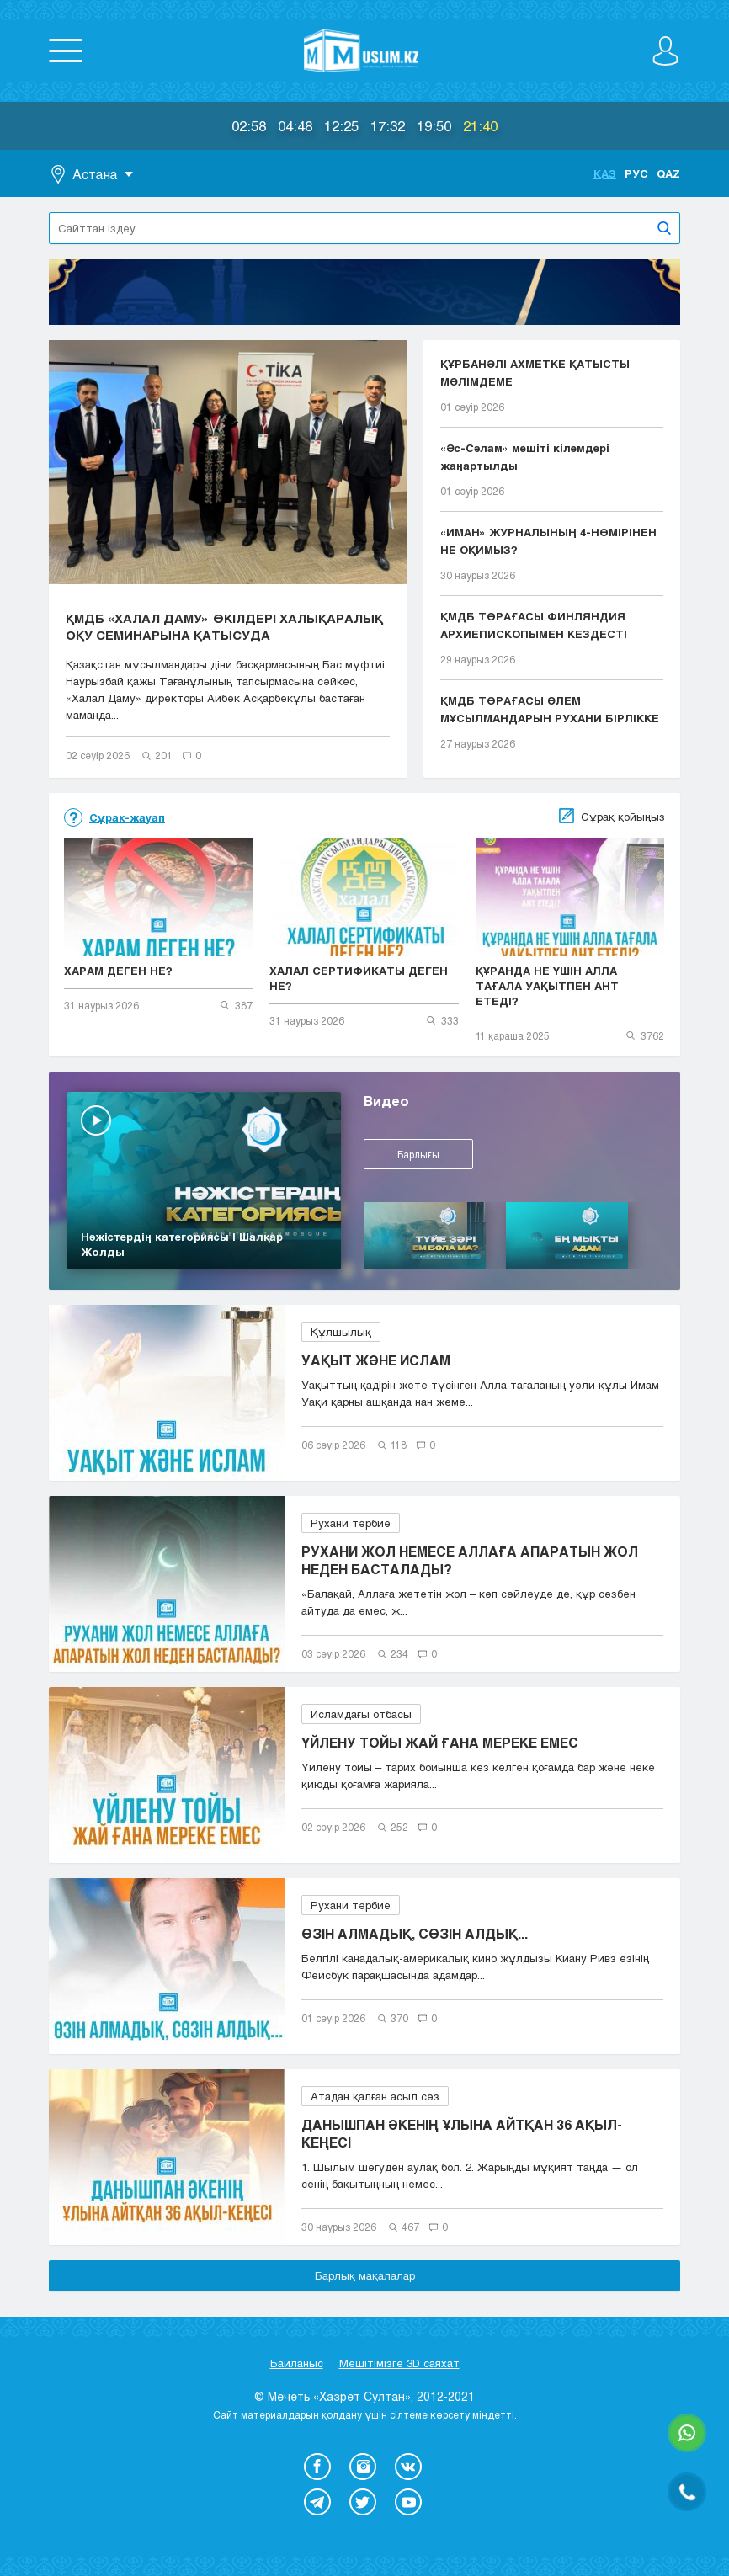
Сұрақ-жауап (127, 817)
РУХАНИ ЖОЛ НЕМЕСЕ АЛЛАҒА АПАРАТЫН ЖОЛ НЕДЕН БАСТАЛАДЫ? (469, 1560)
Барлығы (418, 1154)
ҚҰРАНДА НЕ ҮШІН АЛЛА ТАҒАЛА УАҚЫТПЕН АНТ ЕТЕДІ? (547, 986)
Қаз (604, 173)
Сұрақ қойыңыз (623, 816)
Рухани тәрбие (351, 1523)
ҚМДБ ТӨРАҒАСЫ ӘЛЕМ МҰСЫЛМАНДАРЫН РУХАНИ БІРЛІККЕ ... (549, 711)
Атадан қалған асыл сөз (375, 2096)
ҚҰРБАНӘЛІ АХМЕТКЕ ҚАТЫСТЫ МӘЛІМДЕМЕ (535, 372)
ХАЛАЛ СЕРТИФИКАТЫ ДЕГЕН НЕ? (358, 978)
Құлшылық (341, 1332)
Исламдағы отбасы (361, 1714)
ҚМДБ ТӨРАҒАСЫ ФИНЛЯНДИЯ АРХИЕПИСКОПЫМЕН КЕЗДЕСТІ (533, 625)
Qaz (668, 173)
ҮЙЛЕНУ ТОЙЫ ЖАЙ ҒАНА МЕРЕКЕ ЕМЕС (439, 1742)
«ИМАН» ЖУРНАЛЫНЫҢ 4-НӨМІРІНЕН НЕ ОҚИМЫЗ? (548, 540)
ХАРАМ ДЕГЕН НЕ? (118, 970)
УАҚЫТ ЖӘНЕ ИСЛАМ (375, 1360)
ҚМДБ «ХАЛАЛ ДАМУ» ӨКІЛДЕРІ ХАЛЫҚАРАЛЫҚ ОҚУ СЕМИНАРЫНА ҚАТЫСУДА (224, 626)
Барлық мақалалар (365, 2275)
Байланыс (296, 2363)
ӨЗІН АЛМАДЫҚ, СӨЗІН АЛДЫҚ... (414, 1933)
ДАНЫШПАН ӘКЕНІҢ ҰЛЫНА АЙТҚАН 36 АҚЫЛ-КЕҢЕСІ (461, 2133)
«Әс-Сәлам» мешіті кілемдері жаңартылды (524, 456)
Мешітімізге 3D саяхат (399, 2363)
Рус (636, 173)
